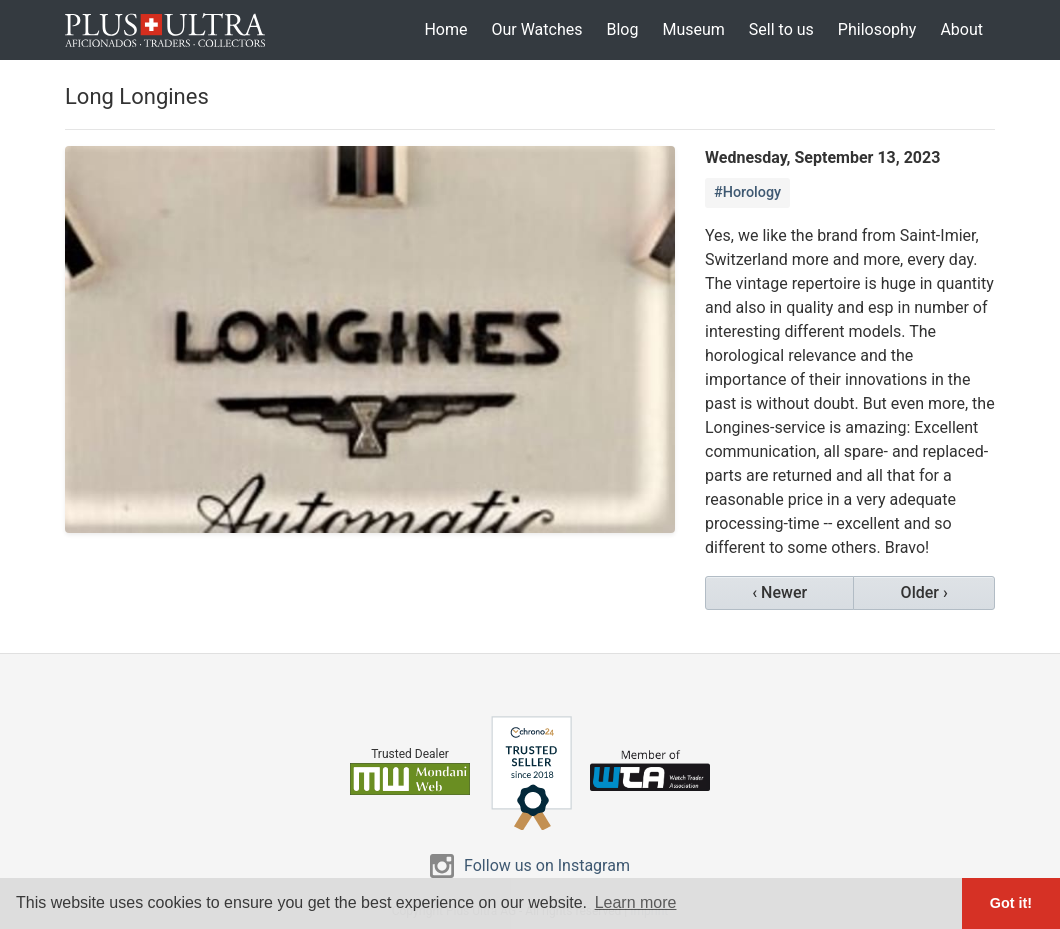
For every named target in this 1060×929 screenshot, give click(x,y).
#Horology (747, 192)
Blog (622, 29)
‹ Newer (779, 592)
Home (445, 29)
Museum (693, 29)
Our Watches (536, 29)
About (961, 29)
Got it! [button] (1011, 903)
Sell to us (781, 29)
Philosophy (877, 29)
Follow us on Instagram (547, 865)
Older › (924, 592)
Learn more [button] (636, 902)
